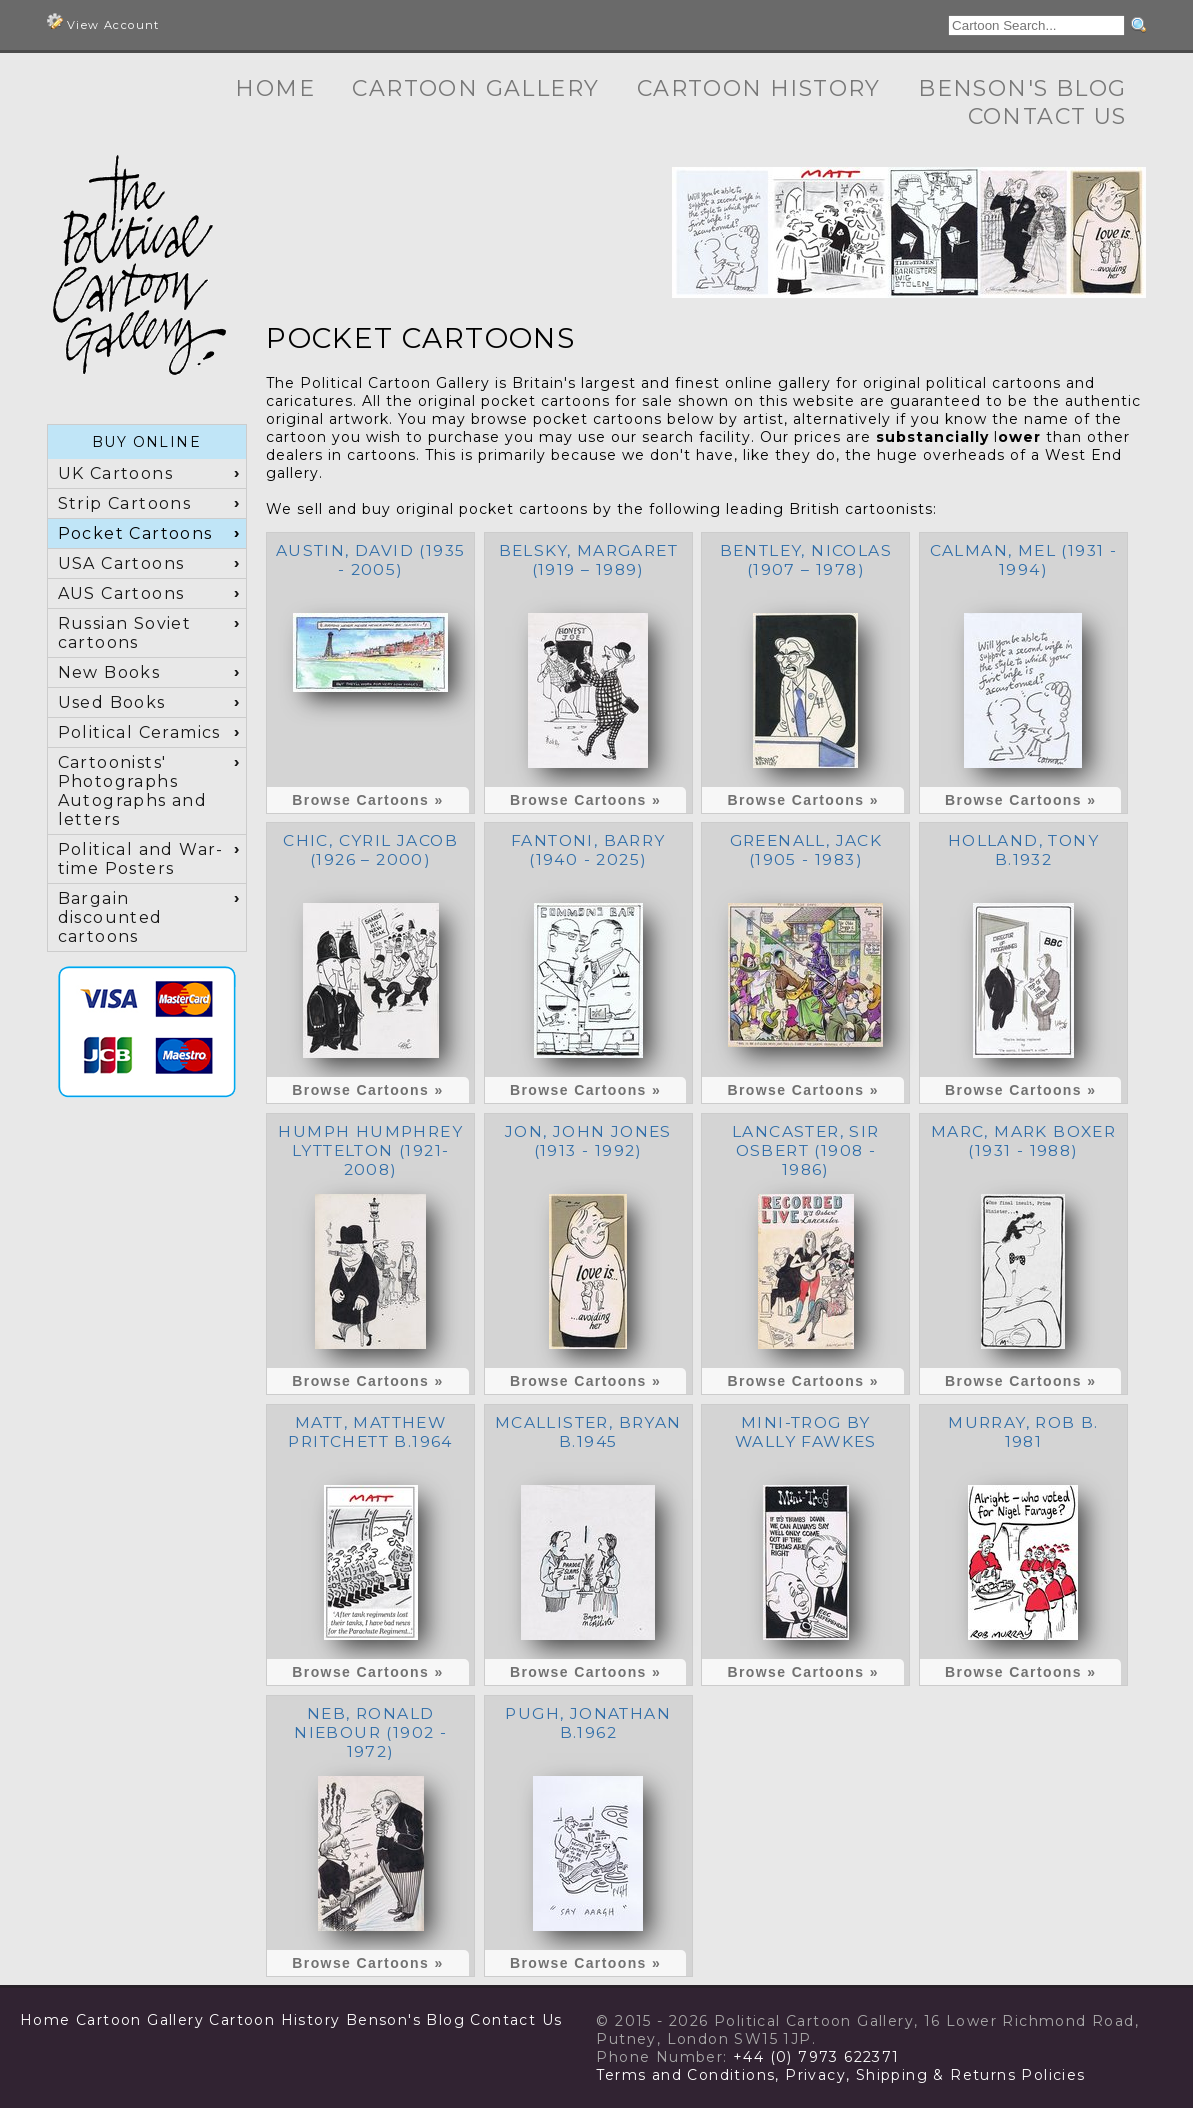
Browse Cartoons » (367, 800)
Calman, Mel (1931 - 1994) (1024, 560)
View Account (103, 22)
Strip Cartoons (125, 503)
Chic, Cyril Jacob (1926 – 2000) (370, 850)
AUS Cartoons (121, 593)
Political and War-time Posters (141, 859)
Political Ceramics (139, 732)
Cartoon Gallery (475, 88)
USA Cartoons (121, 563)
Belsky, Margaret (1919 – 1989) (588, 560)
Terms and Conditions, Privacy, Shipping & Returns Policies (840, 2075)
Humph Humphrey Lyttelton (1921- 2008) (370, 1150)
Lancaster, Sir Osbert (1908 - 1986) (806, 1150)
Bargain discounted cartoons (110, 917)
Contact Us (1047, 116)
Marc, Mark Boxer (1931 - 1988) (1023, 1141)
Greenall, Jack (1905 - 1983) (806, 850)
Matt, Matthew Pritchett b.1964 (370, 1432)
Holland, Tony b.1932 (1023, 850)
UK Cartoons (115, 473)
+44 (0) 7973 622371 (816, 2057)
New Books (109, 672)
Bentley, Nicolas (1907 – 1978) (806, 560)
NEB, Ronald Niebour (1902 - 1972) (370, 1732)
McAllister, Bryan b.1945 (588, 1432)
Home (275, 88)
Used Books (112, 702)
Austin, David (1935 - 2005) (371, 560)
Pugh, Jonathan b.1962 (588, 1723)
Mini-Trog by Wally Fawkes (806, 1432)
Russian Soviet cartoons (125, 633)
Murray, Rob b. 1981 (1023, 1432)
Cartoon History (759, 88)
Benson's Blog (1022, 88)
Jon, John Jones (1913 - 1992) (588, 1141)
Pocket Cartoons (135, 533)
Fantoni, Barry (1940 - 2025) (588, 850)
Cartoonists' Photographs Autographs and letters (133, 791)
